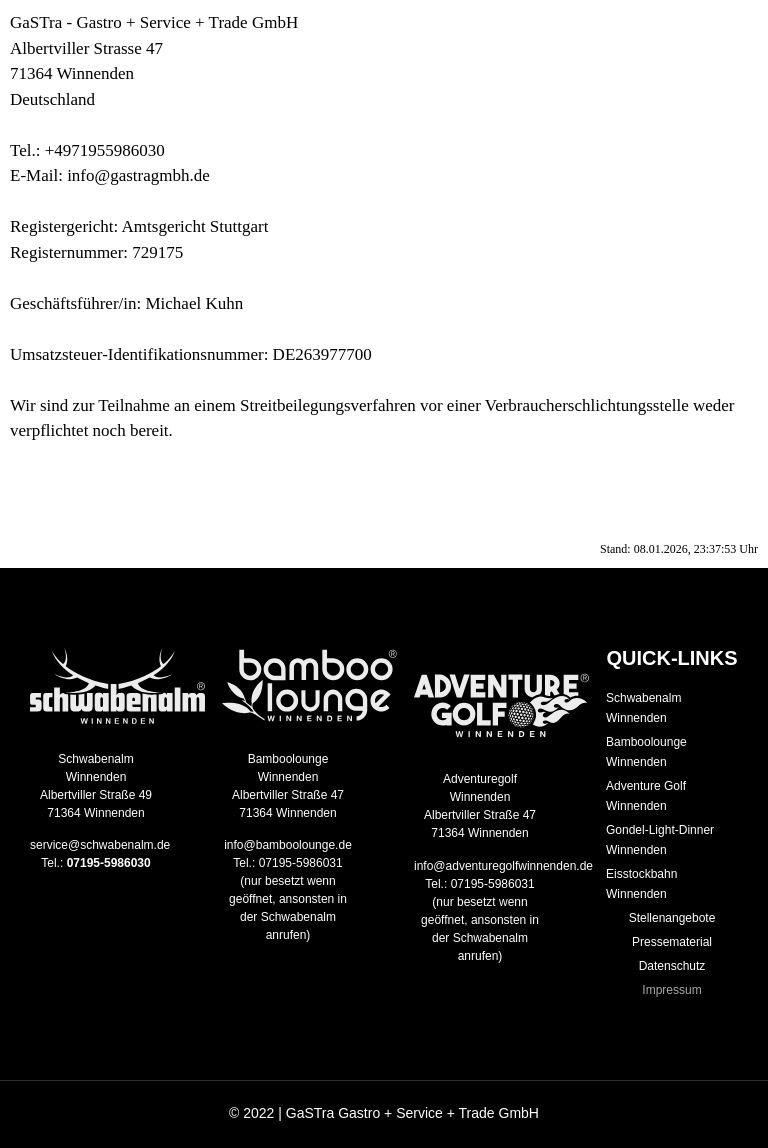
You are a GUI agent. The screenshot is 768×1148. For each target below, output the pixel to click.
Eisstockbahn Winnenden (641, 884)
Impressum (671, 990)
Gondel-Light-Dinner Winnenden (660, 840)
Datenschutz (672, 966)
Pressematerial (672, 942)
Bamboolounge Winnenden (646, 752)
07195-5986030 (109, 863)
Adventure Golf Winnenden (646, 796)
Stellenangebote (672, 918)
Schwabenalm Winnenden (643, 708)
